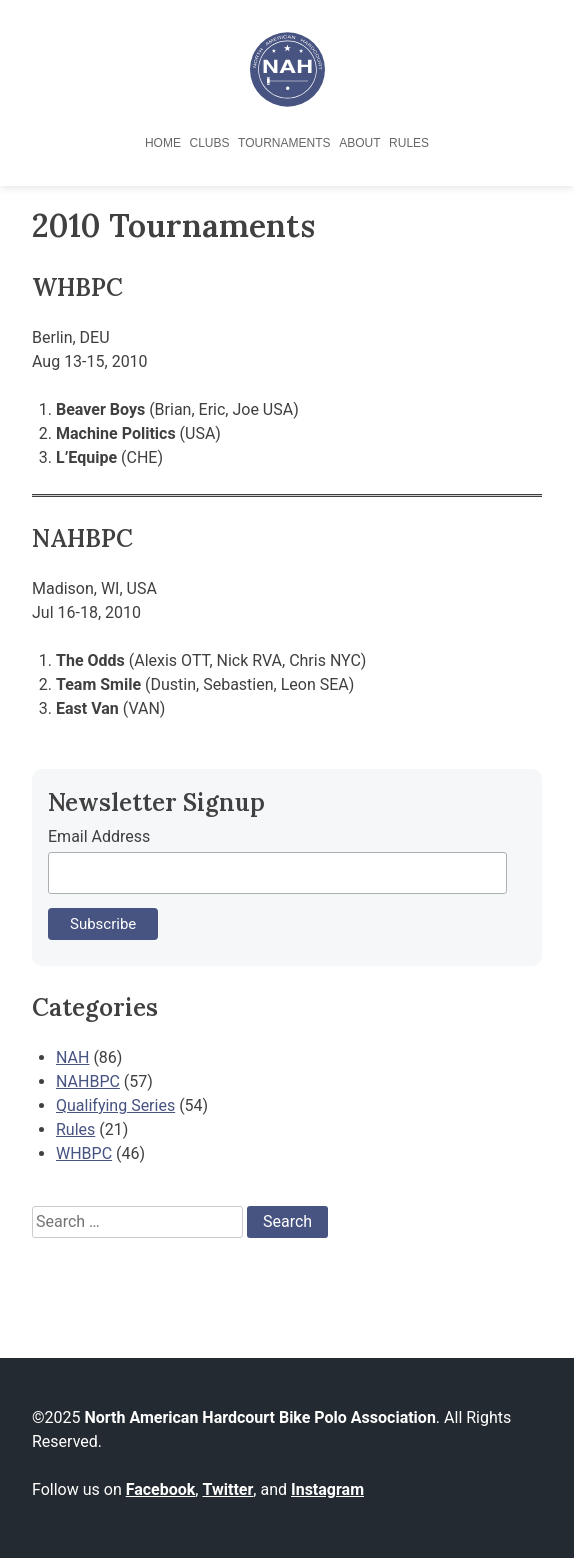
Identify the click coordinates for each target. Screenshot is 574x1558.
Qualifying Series (115, 1105)
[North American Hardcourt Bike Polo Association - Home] (287, 101)
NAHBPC (88, 1081)
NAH (72, 1057)
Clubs (209, 143)
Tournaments (284, 143)
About (359, 143)
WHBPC (84, 1153)
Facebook (161, 1489)
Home (163, 143)
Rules (409, 143)
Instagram (327, 1489)
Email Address (99, 836)
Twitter (227, 1489)
